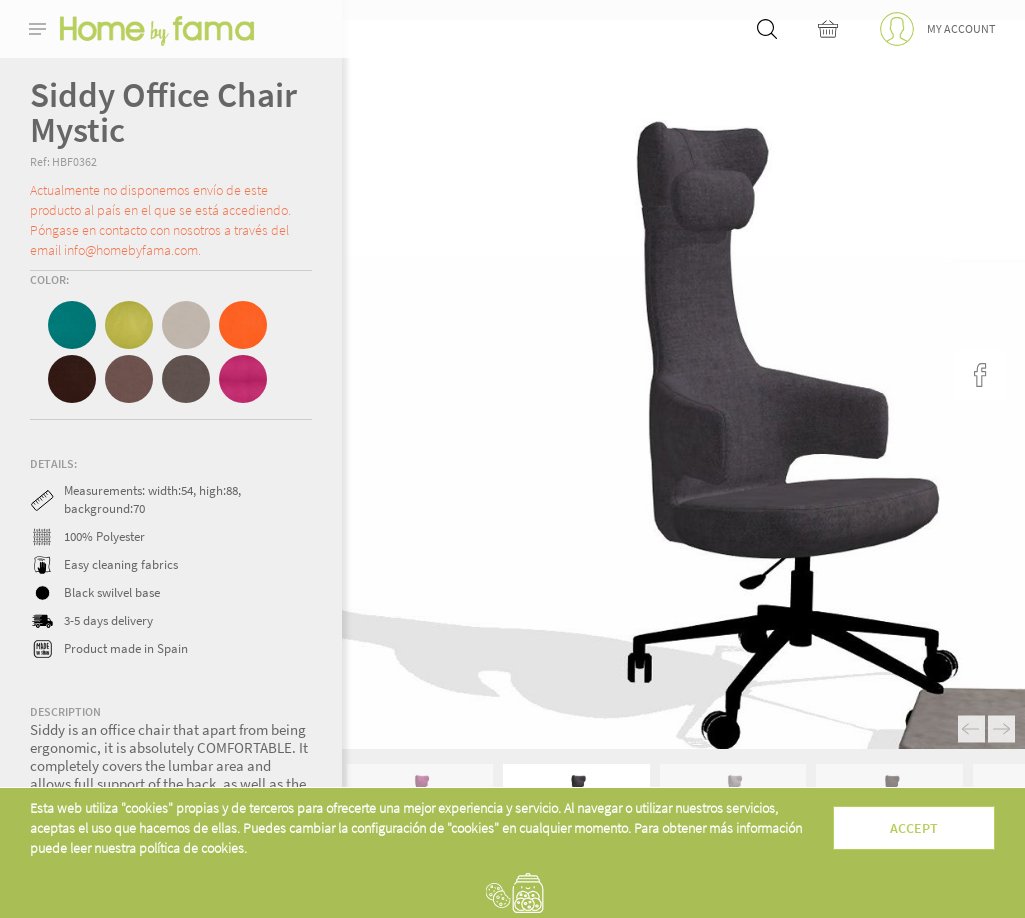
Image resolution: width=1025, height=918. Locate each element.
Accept (914, 828)
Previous (971, 729)
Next (1001, 729)
